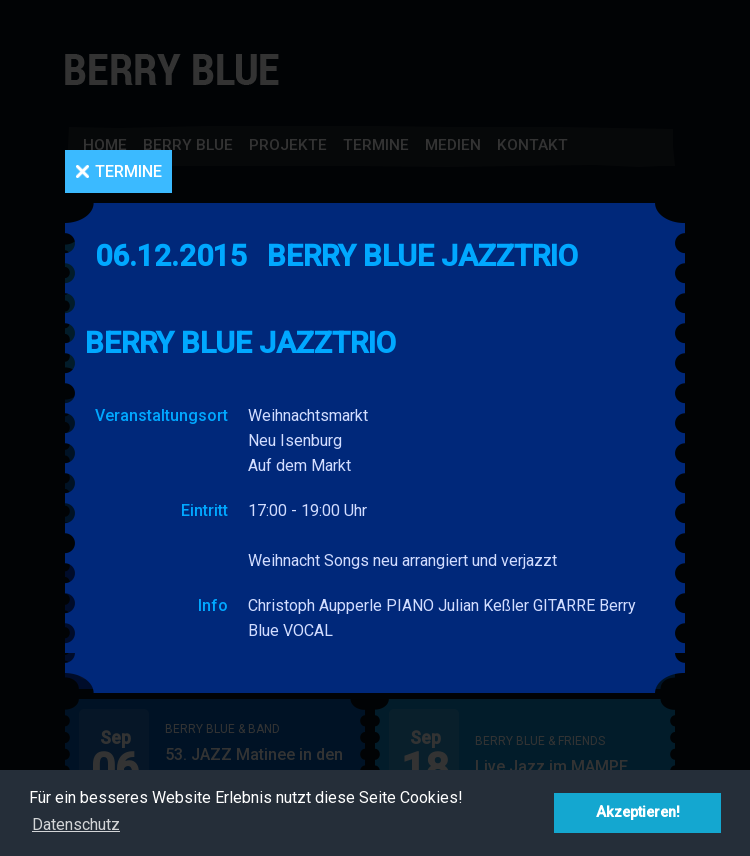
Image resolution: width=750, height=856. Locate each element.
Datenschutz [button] (76, 824)
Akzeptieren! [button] (638, 812)
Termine (128, 171)
